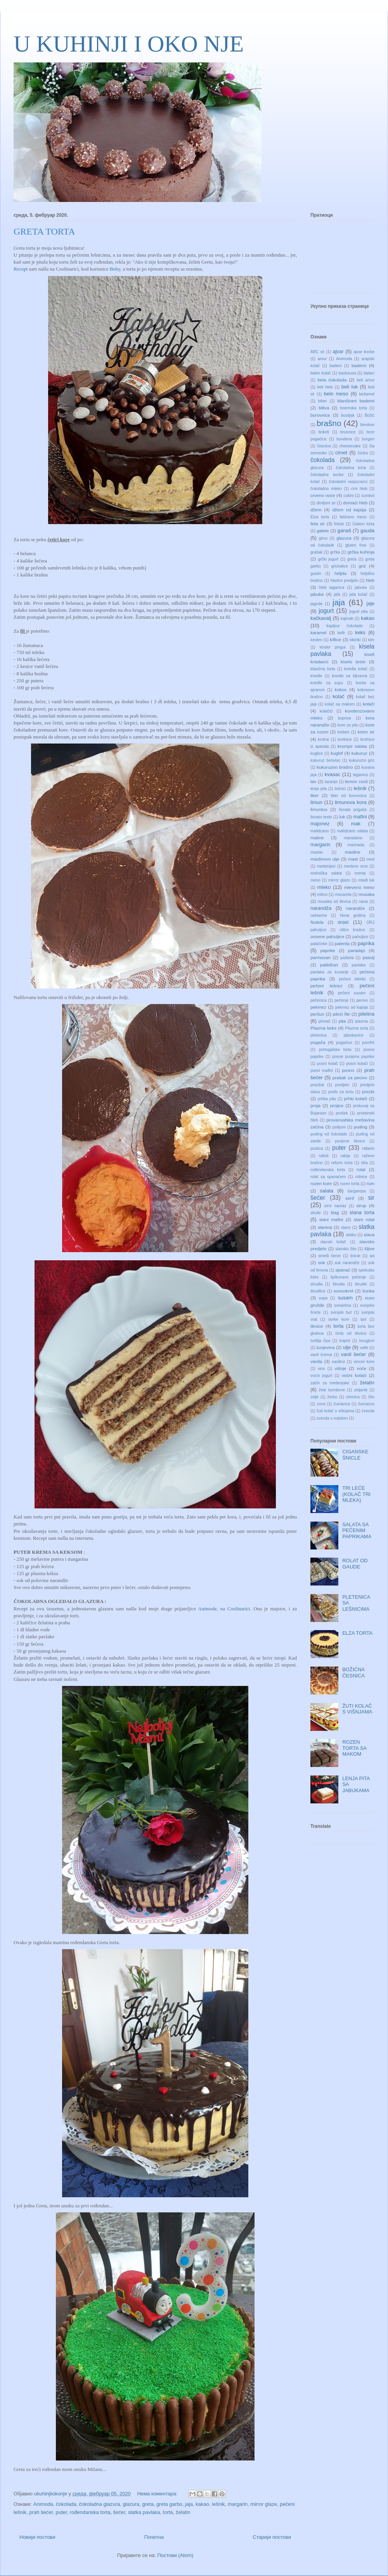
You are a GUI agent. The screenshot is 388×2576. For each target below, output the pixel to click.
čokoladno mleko (326, 489)
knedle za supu (326, 683)
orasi (343, 922)
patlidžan (329, 964)
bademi (359, 365)
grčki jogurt (328, 559)
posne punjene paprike (353, 1056)
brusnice (347, 432)
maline (317, 837)
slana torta (362, 1212)
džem (316, 509)
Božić (369, 415)
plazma (361, 1021)
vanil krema (321, 1355)
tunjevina (326, 1347)
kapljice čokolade (344, 626)
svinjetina (342, 1305)
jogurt (326, 610)
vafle (364, 1348)
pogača (317, 1042)
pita (342, 1020)
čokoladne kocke (327, 475)
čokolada (66, 2504)
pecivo (362, 1000)
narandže (355, 908)
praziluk (317, 1085)
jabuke (317, 594)
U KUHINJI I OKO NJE (129, 44)
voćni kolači (354, 1375)
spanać (343, 1269)
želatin (183, 2512)
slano (346, 1227)
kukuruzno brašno (335, 767)
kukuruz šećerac (325, 760)
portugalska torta (335, 1049)
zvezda (368, 1411)
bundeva (344, 439)
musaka (366, 894)
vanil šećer (353, 1354)
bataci (369, 373)
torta (168, 2512)
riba (364, 1163)
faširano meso (353, 517)
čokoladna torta (351, 468)
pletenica (318, 1035)
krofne (323, 739)
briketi (324, 432)
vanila (316, 1361)
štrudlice (318, 1291)
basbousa (347, 373)
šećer (119, 2512)
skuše (315, 1213)
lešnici (340, 789)
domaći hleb (355, 502)
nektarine (318, 915)
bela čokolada (331, 379)
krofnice (345, 739)
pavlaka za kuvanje (329, 972)
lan (313, 781)
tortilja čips (320, 1341)
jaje (370, 603)
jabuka (361, 587)
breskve (367, 425)
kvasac (332, 774)
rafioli (324, 1156)
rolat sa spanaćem (328, 1177)
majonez (319, 823)
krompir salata (352, 746)
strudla (316, 1284)
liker (314, 795)
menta (360, 873)
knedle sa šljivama (349, 676)
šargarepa (357, 1191)
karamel (318, 632)
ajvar (338, 351)
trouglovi (366, 1341)
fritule (339, 524)
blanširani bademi (355, 400)
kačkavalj (320, 618)
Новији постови (37, 2537)
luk (342, 816)
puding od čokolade (328, 1134)
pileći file (341, 1013)
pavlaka (358, 965)
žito (371, 1397)
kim (371, 640)
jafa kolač (358, 594)
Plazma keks (323, 1027)
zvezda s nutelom (332, 1418)
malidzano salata (352, 831)
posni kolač (327, 1063)
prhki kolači (355, 1098)
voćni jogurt (321, 1375)
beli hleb (325, 387)
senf (349, 1198)
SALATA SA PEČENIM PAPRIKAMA (356, 1530)
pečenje (341, 1000)
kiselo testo (353, 661)
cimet (341, 453)
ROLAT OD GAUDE (354, 1564)
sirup (361, 1205)
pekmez (318, 1006)
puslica (316, 1148)
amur (322, 359)
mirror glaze (263, 2504)
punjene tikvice (350, 1141)
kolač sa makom (340, 704)
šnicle (355, 1256)
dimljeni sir (326, 503)
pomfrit (368, 1042)
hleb (370, 580)
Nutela (317, 922)
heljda (340, 573)
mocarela (343, 894)
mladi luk (366, 880)
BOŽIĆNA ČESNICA (353, 1673)
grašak (316, 552)
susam (345, 1298)
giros (323, 538)
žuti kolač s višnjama (335, 1411)
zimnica (353, 1397)
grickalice (339, 566)
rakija (345, 1156)
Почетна (154, 2537)
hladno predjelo (345, 580)
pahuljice (360, 937)
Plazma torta (356, 1028)
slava (369, 1234)
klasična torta (322, 669)
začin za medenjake (329, 1383)
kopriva (344, 718)
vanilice (338, 1362)
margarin (238, 2504)
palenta (342, 943)
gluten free (355, 545)
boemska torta (353, 408)
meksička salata (326, 873)
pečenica (318, 1000)
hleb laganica (332, 587)
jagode (316, 604)
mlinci (322, 894)
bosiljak (348, 415)
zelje (314, 1397)
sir (371, 1197)
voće (362, 1368)
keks (360, 632)
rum (370, 1183)
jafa (337, 594)
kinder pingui (333, 647)
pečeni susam (351, 993)
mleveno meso (359, 887)
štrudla (339, 1284)
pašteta (346, 958)
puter (61, 2512)
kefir (341, 633)
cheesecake (349, 446)
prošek (342, 1113)
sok (321, 1262)
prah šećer (41, 2512)
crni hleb (359, 489)
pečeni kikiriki (352, 979)
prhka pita (327, 1099)
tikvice (316, 1326)
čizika (363, 453)
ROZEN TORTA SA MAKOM (354, 1748)
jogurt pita (358, 611)
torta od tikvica (351, 1333)
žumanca (342, 1404)
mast (353, 858)
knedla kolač (355, 669)
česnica (324, 446)
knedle (316, 676)
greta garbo (169, 2504)
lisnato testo (321, 817)
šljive (369, 1248)
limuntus (318, 809)
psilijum (339, 1127)
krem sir (366, 731)
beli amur (365, 380)
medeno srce (356, 866)
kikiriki (355, 640)
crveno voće (322, 495)
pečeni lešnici (326, 985)
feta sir (317, 523)
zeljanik (360, 1390)
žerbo (332, 1397)
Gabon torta (363, 524)
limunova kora (351, 802)
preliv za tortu (341, 1092)
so (372, 1255)
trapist (344, 1341)
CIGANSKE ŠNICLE (355, 1455)
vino (321, 1369)
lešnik (218, 2504)
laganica (360, 775)
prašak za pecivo (350, 1077)
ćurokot (367, 495)
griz (362, 565)
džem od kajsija (349, 509)
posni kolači (357, 1063)
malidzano (319, 831)
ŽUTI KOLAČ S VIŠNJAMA (357, 1709)
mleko (324, 887)
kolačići (326, 711)
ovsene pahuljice (327, 936)
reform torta (341, 1163)
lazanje (331, 782)
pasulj (368, 957)
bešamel (366, 394)
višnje (340, 1368)
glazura (131, 2504)
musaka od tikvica (334, 901)
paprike (327, 950)
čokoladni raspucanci (348, 482)
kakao (202, 2504)
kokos (341, 689)
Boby (115, 269)
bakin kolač (320, 373)
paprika (366, 943)
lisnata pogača (353, 809)
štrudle (361, 1284)
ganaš (344, 530)
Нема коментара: (158, 2494)
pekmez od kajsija (351, 1007)
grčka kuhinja (361, 551)
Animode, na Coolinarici (224, 1609)
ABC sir (317, 352)
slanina (325, 1227)
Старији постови (272, 2537)
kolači (368, 703)
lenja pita (318, 789)
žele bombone (332, 1390)
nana (363, 901)
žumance (366, 1404)
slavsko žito (346, 1249)
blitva (324, 407)
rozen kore (321, 1183)
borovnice (320, 415)
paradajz (356, 950)
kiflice (335, 639)
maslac (316, 852)
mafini (360, 817)
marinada (356, 845)
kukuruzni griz (361, 760)
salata (326, 1191)
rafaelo (368, 1148)
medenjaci (326, 866)
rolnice (361, 1177)
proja (315, 1105)
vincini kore (363, 1362)
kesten (316, 640)
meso (315, 880)
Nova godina (352, 915)
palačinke (318, 944)
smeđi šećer (329, 1256)
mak (356, 823)
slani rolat (364, 1219)
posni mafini (321, 1070)
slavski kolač (333, 1242)
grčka (335, 552)
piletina (366, 1014)
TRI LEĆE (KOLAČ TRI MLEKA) (356, 1494)
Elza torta (319, 517)
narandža (320, 908)
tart (363, 1319)
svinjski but (341, 1312)
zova (321, 1404)
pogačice (344, 1042)
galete (323, 530)
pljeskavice (354, 1035)
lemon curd (356, 781)
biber (322, 401)
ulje (347, 1347)
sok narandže (346, 1263)
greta (148, 2504)
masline (352, 851)
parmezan (320, 957)
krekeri (344, 732)
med (370, 859)
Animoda (43, 2504)
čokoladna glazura (99, 2504)
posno (348, 1070)
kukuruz (359, 753)
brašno (329, 423)
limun (316, 802)
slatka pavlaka (144, 2512)
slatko (351, 1235)
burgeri (368, 439)
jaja (189, 2504)
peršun (317, 1013)
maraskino (353, 838)
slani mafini (331, 1219)
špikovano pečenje (348, 1277)
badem (335, 366)
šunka (368, 1290)
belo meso (336, 394)
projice (336, 1105)
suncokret (343, 1290)
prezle (368, 1091)
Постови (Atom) (175, 2555)
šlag (335, 1212)
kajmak (347, 618)
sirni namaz (335, 1206)
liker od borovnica (349, 796)
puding (360, 1126)
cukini (348, 495)
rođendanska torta (90, 2512)
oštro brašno (352, 930)
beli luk (349, 387)
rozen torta (349, 1184)
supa (323, 1298)
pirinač (325, 1021)
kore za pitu (348, 725)
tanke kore (338, 1319)
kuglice (316, 753)
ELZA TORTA (357, 1633)
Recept (21, 269)
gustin (315, 573)
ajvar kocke (363, 352)
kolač (338, 696)
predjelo (342, 1085)
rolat (361, 1169)
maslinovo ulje (325, 858)
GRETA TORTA (44, 231)
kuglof (337, 753)
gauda (367, 530)
